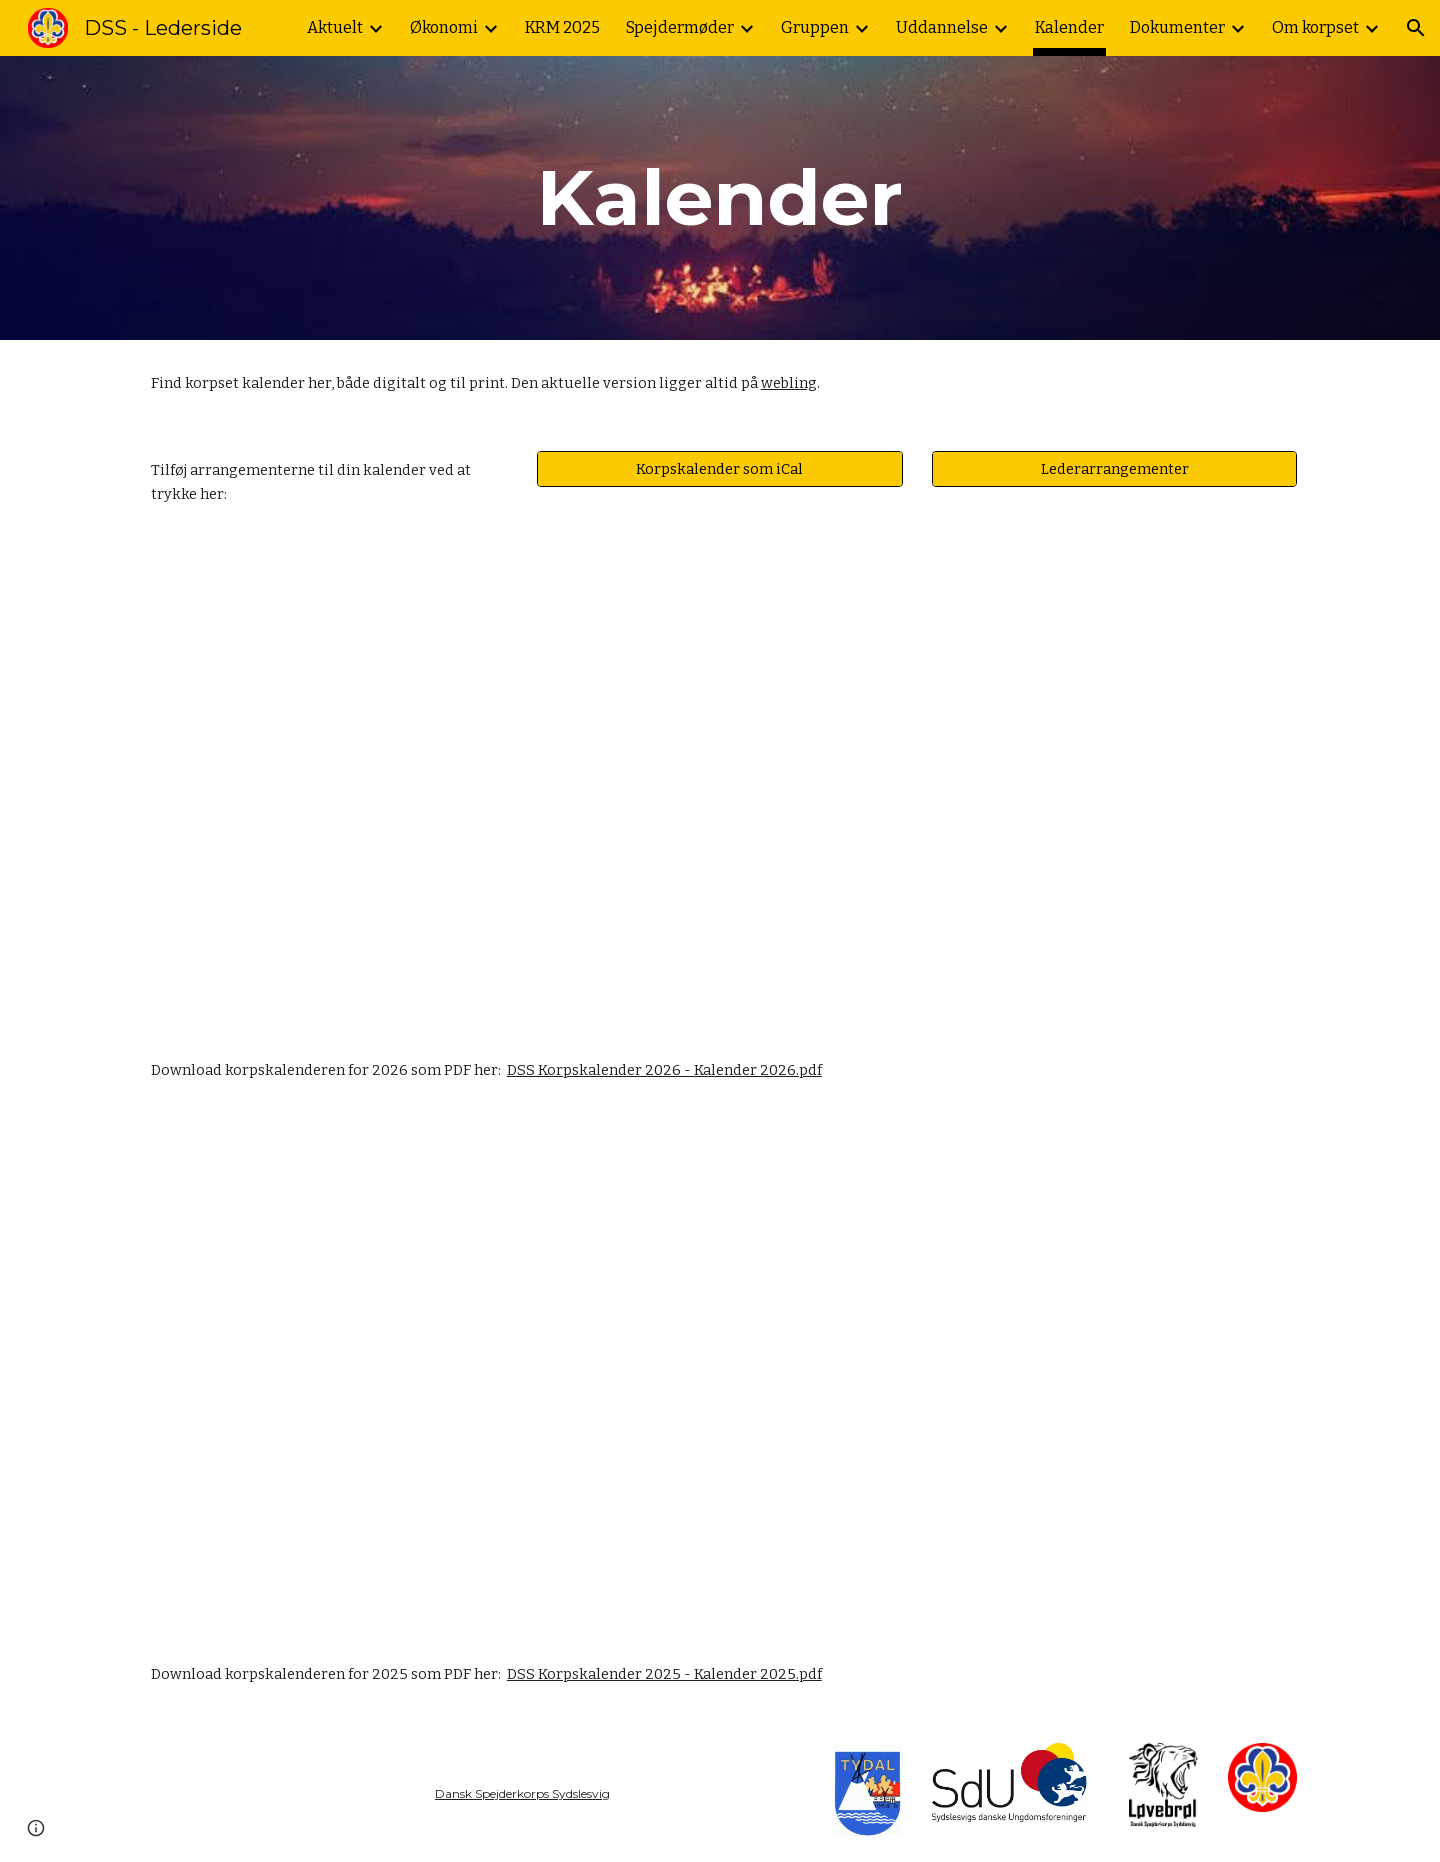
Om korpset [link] (1315, 27)
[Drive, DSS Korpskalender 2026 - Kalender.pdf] (720, 782)
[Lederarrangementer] (1114, 469)
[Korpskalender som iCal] (719, 469)
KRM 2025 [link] (562, 27)
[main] (720, 198)
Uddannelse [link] (942, 27)
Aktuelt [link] (335, 27)
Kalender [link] (1069, 27)
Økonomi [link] (444, 27)
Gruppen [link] (815, 27)
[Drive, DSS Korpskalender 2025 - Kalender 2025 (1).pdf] (720, 1372)
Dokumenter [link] (1177, 27)
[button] (1416, 28)
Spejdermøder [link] (680, 27)
